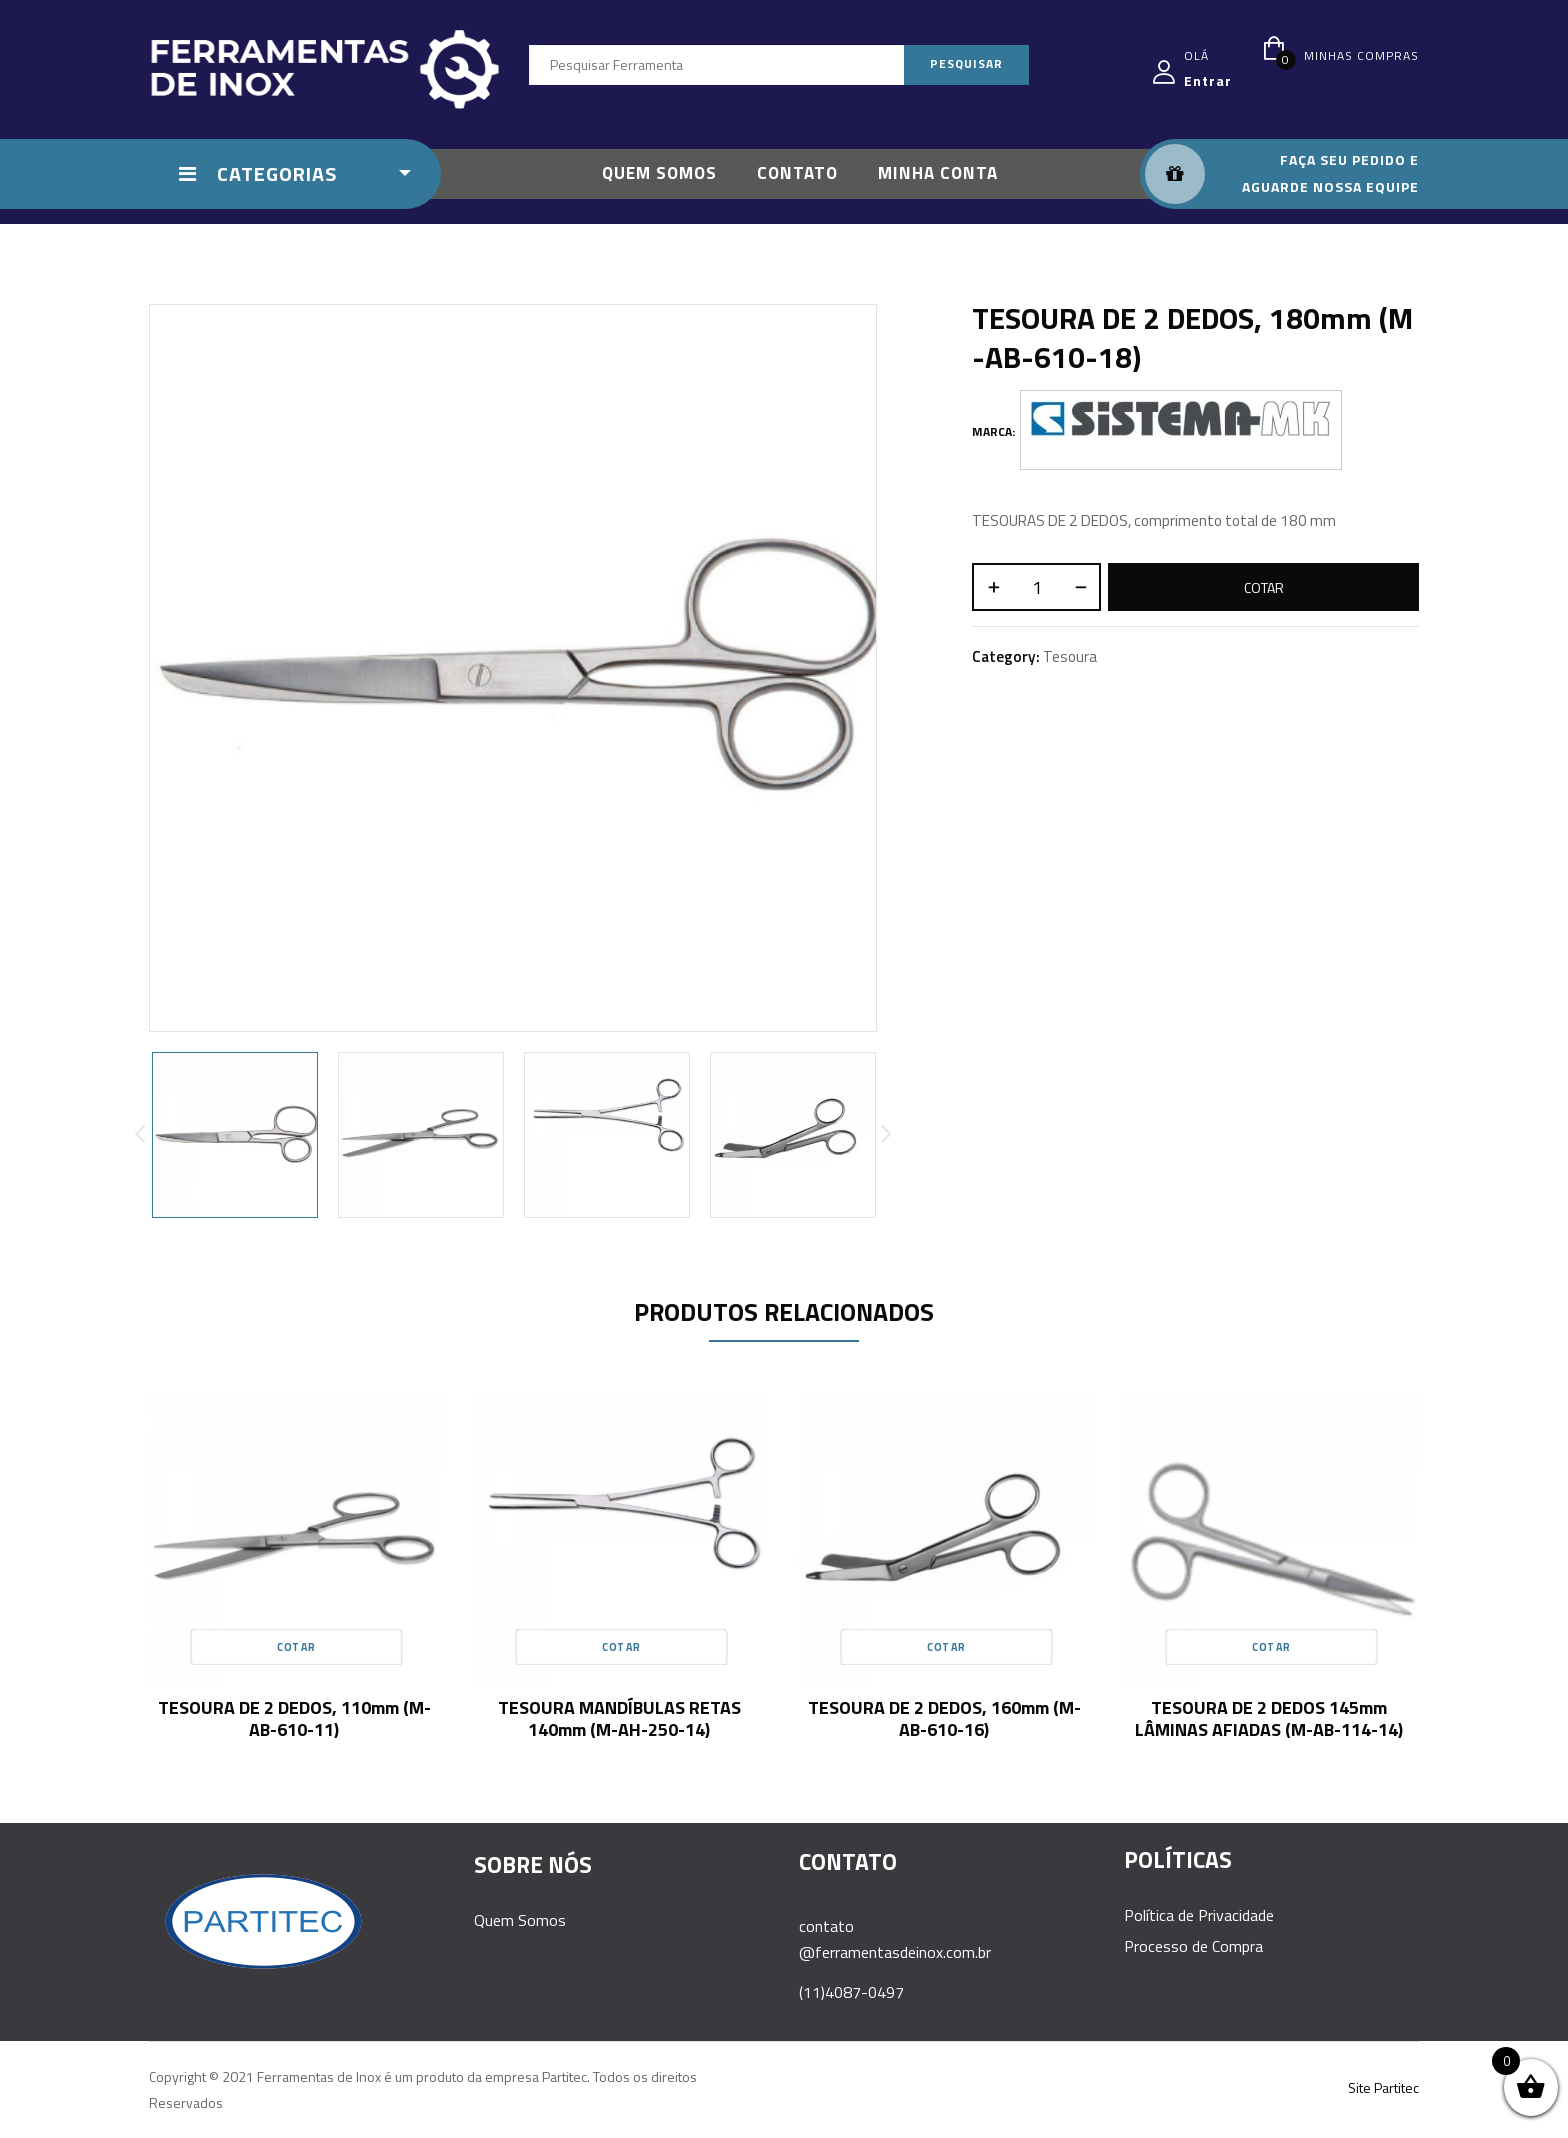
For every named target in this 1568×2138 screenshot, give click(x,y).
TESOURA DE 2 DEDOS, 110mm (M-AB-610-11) (294, 1718)
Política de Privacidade (1199, 1915)
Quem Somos (520, 1920)
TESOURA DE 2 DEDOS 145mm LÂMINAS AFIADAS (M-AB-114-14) (1269, 1718)
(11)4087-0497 (851, 1992)
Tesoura (1070, 656)
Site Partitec (1383, 2087)
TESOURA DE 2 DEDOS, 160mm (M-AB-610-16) (944, 1718)
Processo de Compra (1193, 1946)
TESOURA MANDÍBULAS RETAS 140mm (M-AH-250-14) (619, 1718)
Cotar (1264, 587)
